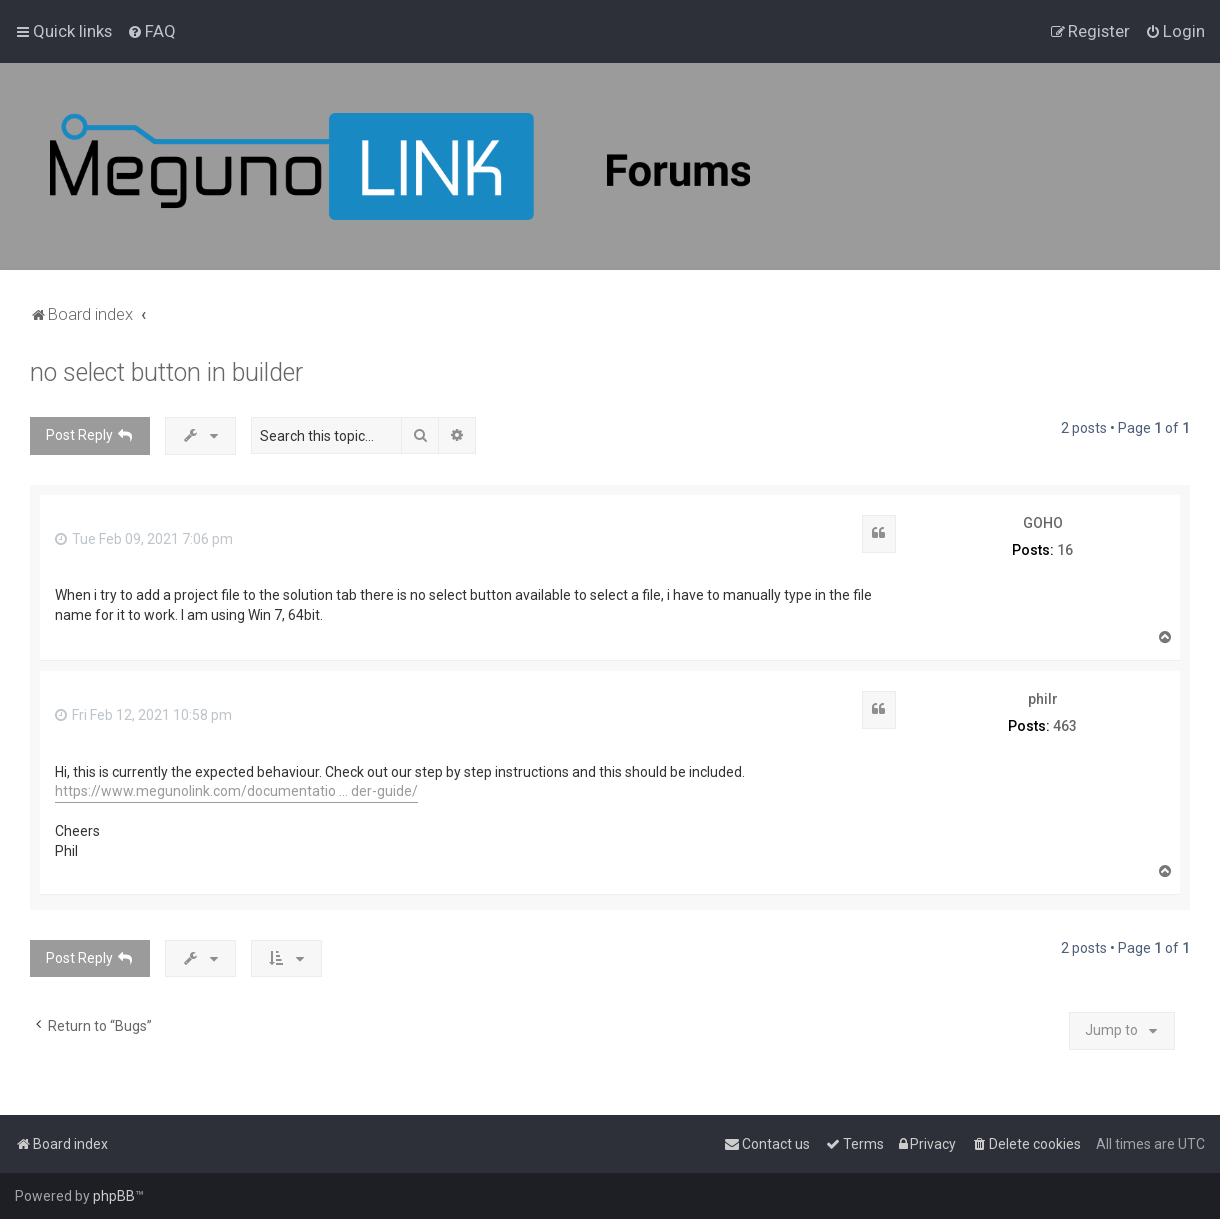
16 (1065, 550)
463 (1065, 726)
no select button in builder (166, 372)
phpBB (114, 1196)
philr (1043, 699)
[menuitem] (151, 31)
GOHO (1043, 523)
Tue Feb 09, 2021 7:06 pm (144, 539)
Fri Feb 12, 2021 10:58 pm (143, 715)
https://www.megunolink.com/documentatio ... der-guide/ (236, 791)
